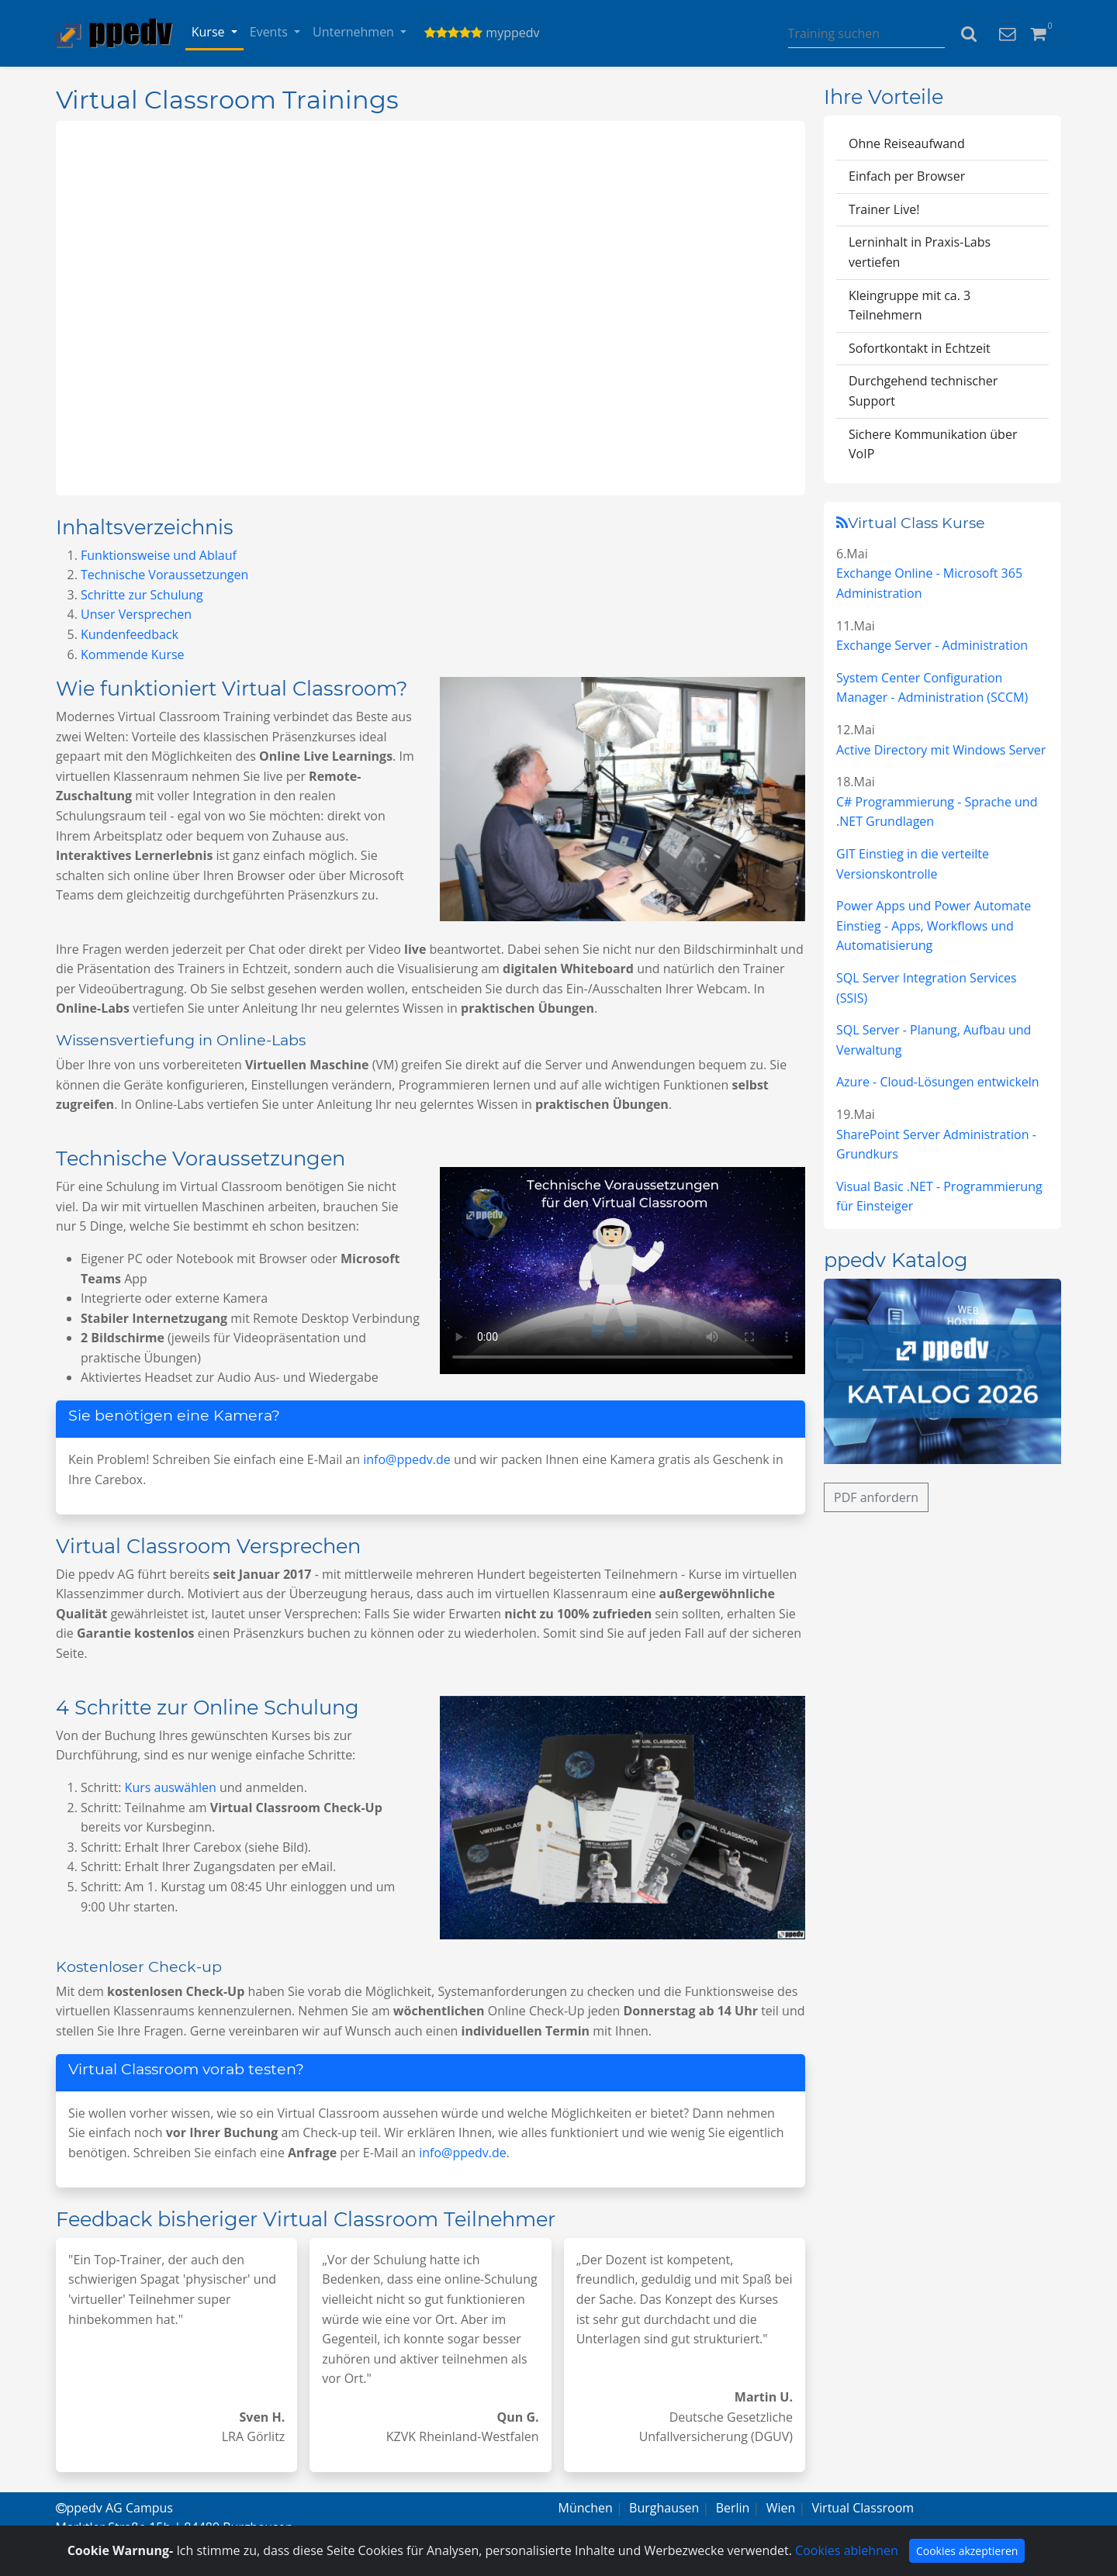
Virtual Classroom (863, 2507)
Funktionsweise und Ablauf (159, 555)
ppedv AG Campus (114, 2507)
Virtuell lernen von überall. (430, 308)
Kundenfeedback (129, 634)
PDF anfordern (876, 1497)
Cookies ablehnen (846, 2550)
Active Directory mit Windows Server (941, 749)
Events (270, 31)
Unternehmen (355, 31)
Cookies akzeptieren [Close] (967, 2550)
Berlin (733, 2507)
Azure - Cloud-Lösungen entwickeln (937, 1081)
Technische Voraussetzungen (164, 574)
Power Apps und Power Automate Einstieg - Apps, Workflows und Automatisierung (933, 925)
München (585, 2507)
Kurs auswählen (170, 1787)
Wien (781, 2507)
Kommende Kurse (133, 654)
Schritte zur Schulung (142, 594)
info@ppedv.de (407, 1459)
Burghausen (664, 2507)
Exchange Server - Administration (932, 645)
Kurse (210, 31)
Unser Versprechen (136, 614)
